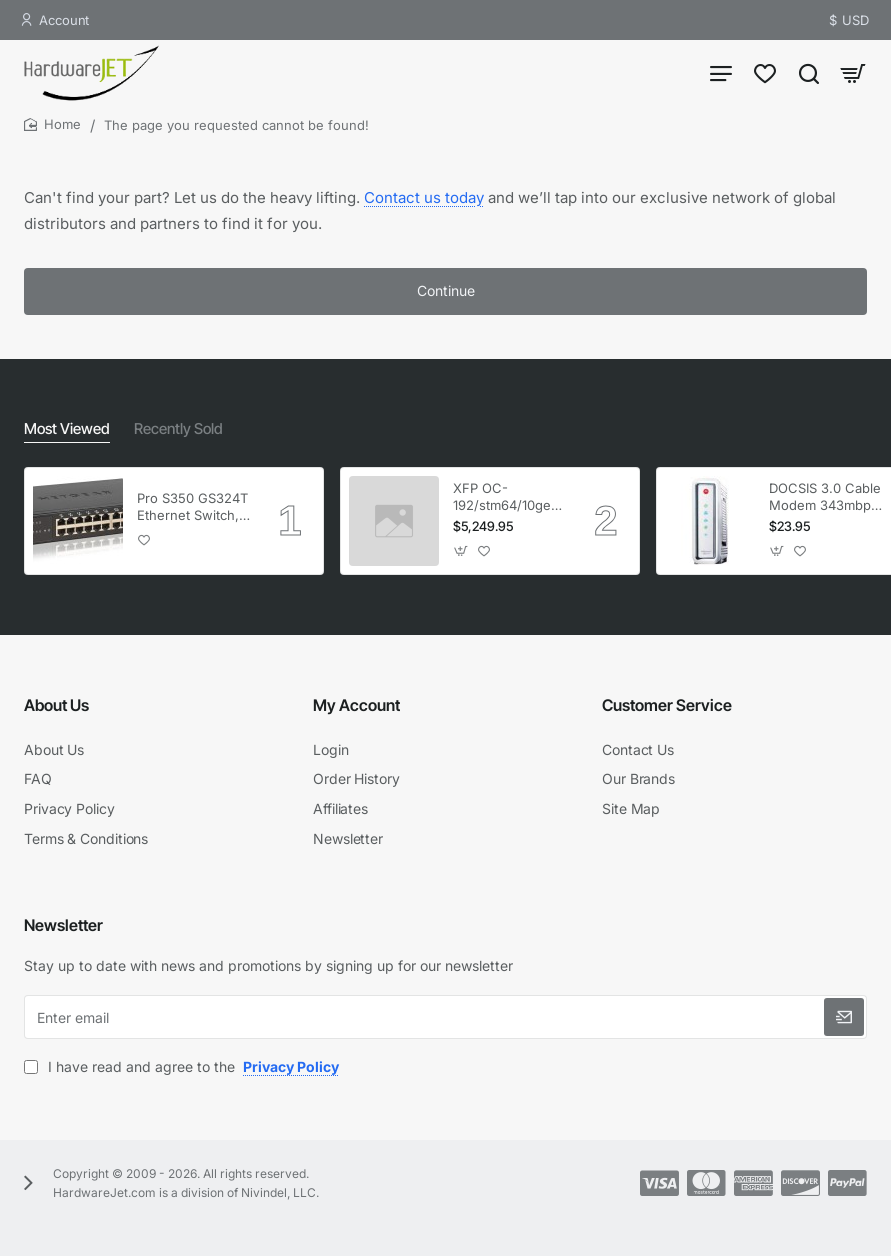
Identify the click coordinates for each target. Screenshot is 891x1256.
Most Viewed (65, 433)
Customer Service (667, 710)
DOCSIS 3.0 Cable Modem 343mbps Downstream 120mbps (825, 502)
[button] (144, 545)
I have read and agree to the (183, 1066)
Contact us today (424, 207)
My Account (356, 710)
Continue (446, 300)
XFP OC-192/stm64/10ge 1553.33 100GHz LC (503, 502)
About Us (56, 710)
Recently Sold (172, 433)
